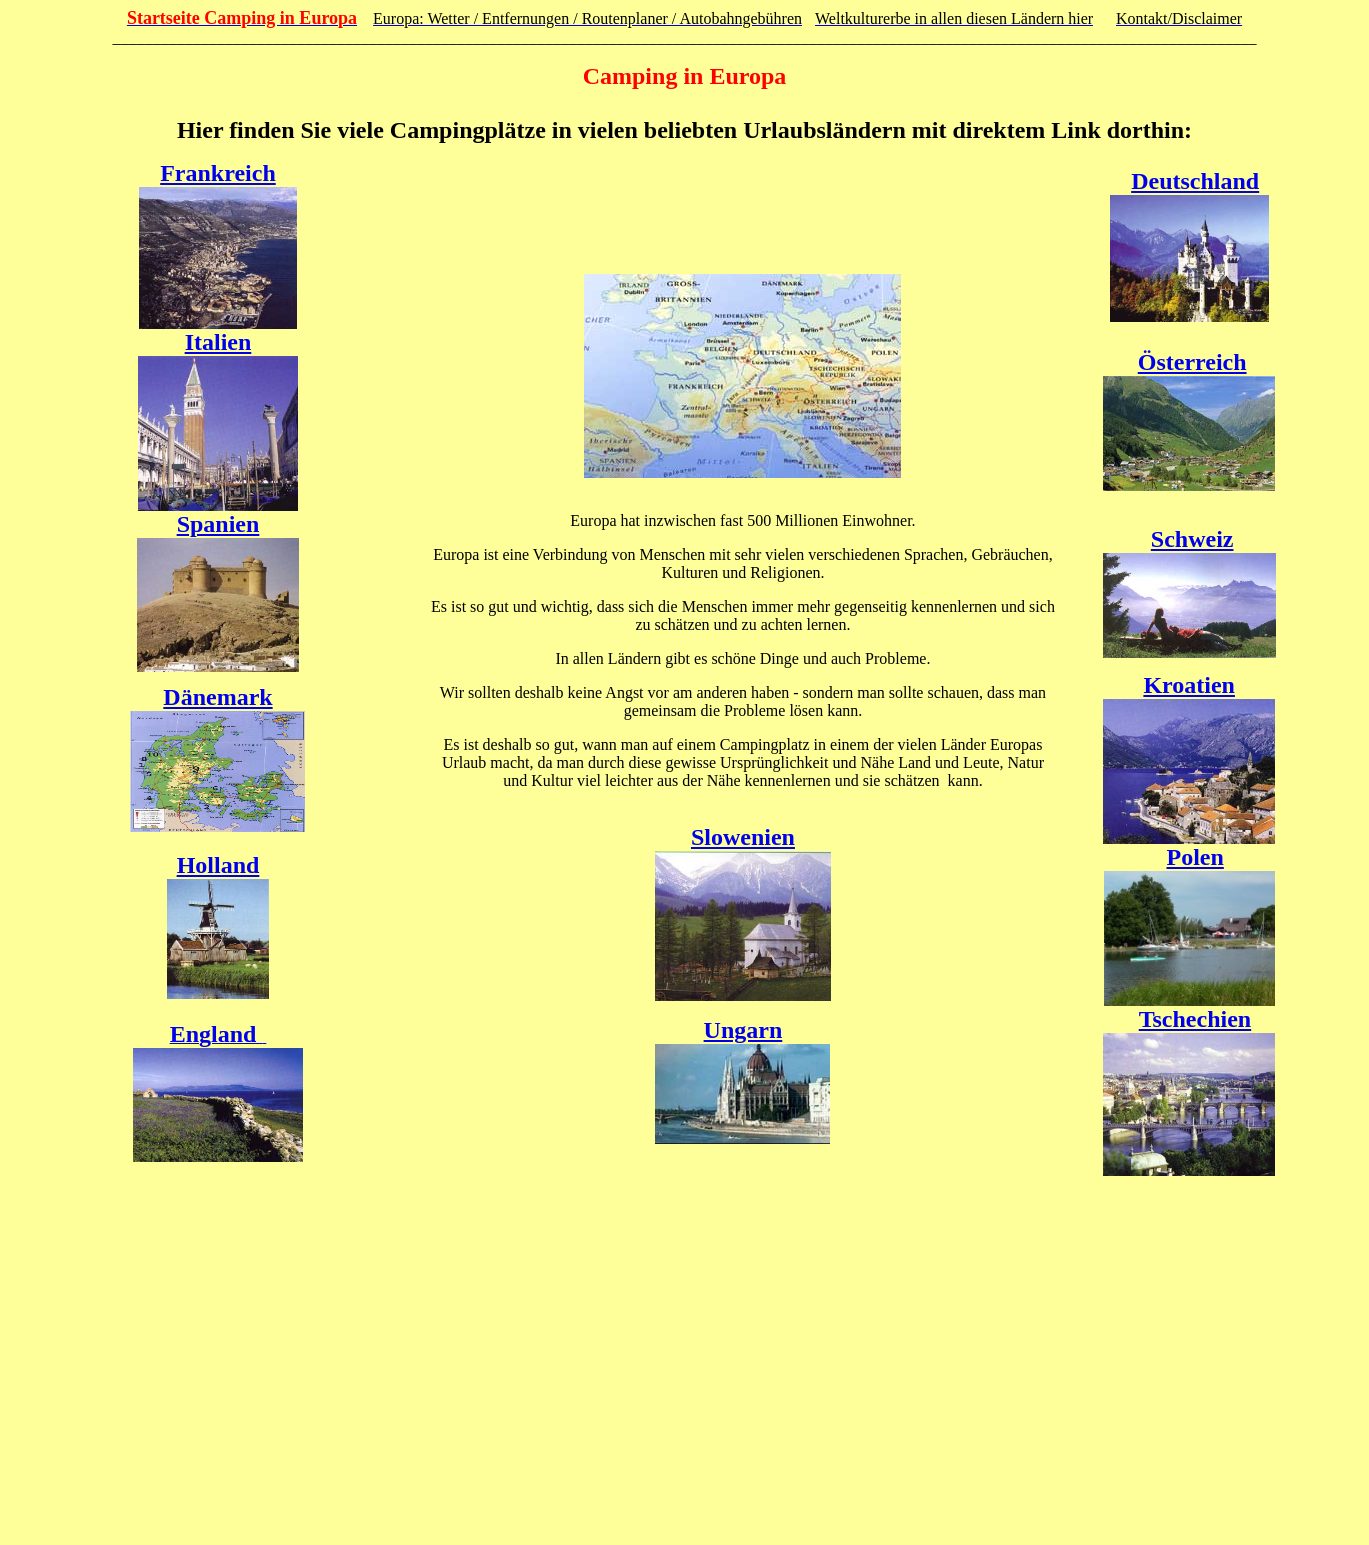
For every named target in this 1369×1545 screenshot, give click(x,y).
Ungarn (743, 1030)
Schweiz (1192, 539)
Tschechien (1195, 1019)
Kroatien (1189, 685)
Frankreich (218, 173)
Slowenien (743, 837)
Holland (218, 865)
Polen (1195, 857)
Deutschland (1195, 181)
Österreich (1192, 362)
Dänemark (217, 697)
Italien (218, 342)
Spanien (218, 524)
